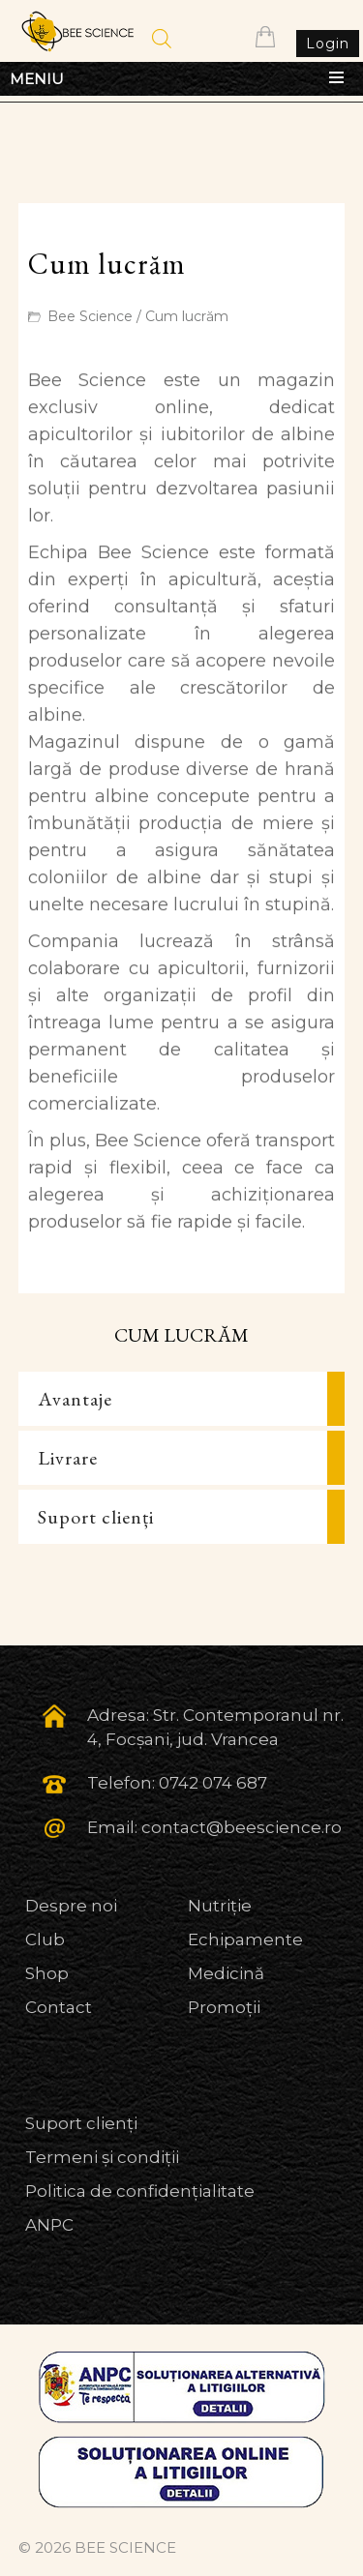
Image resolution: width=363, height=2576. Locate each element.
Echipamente (245, 1939)
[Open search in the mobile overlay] (161, 38)
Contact (58, 2007)
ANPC (49, 2225)
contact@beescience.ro (241, 1827)
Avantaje (75, 1398)
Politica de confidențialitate (140, 2191)
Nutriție (220, 1905)
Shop (47, 1973)
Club (45, 1939)
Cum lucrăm (186, 316)
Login (327, 43)
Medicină (226, 1973)
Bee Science (90, 316)
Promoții (224, 2007)
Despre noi (71, 1905)
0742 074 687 (213, 1782)
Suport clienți (96, 1516)
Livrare (68, 1457)
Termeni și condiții (102, 2157)
